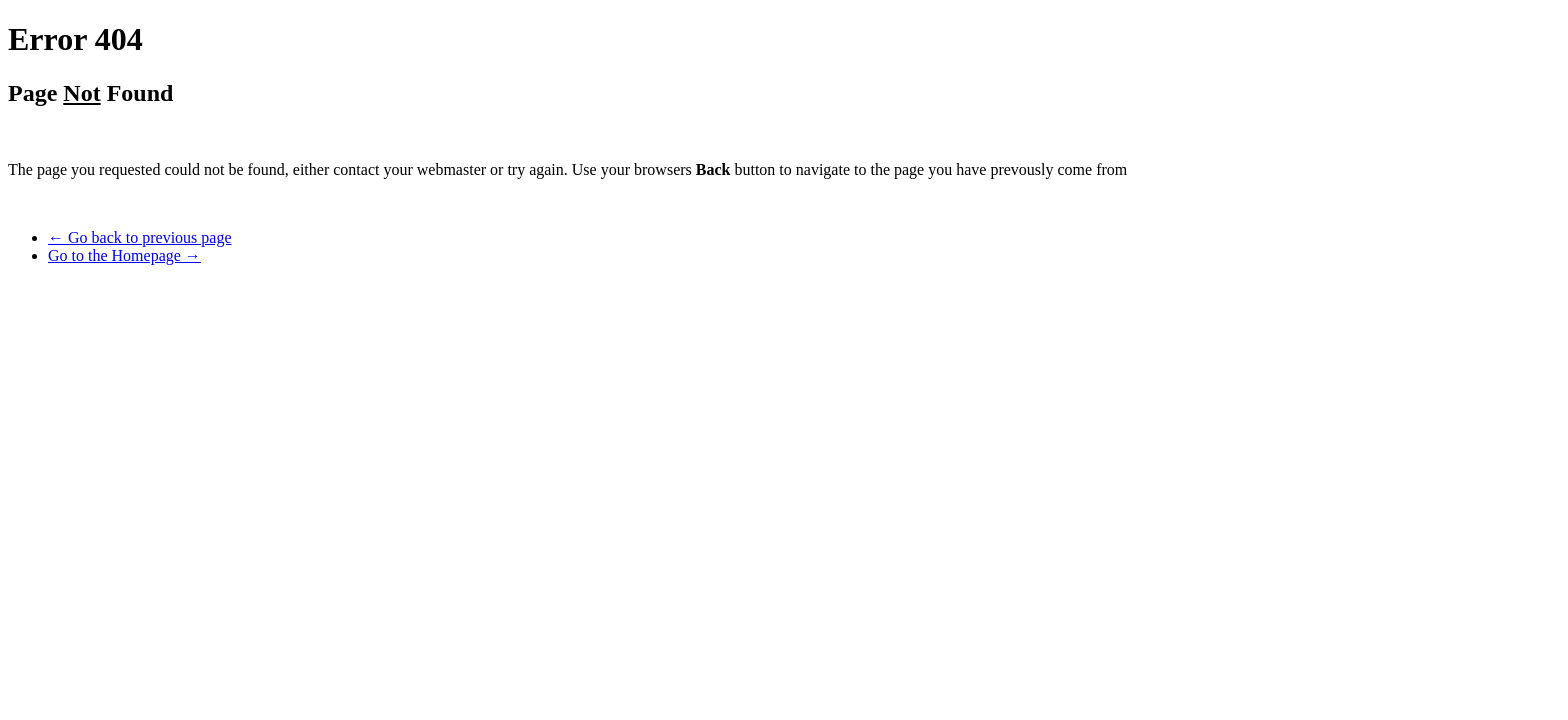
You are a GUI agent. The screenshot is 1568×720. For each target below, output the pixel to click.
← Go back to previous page (140, 237)
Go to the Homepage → (124, 255)
